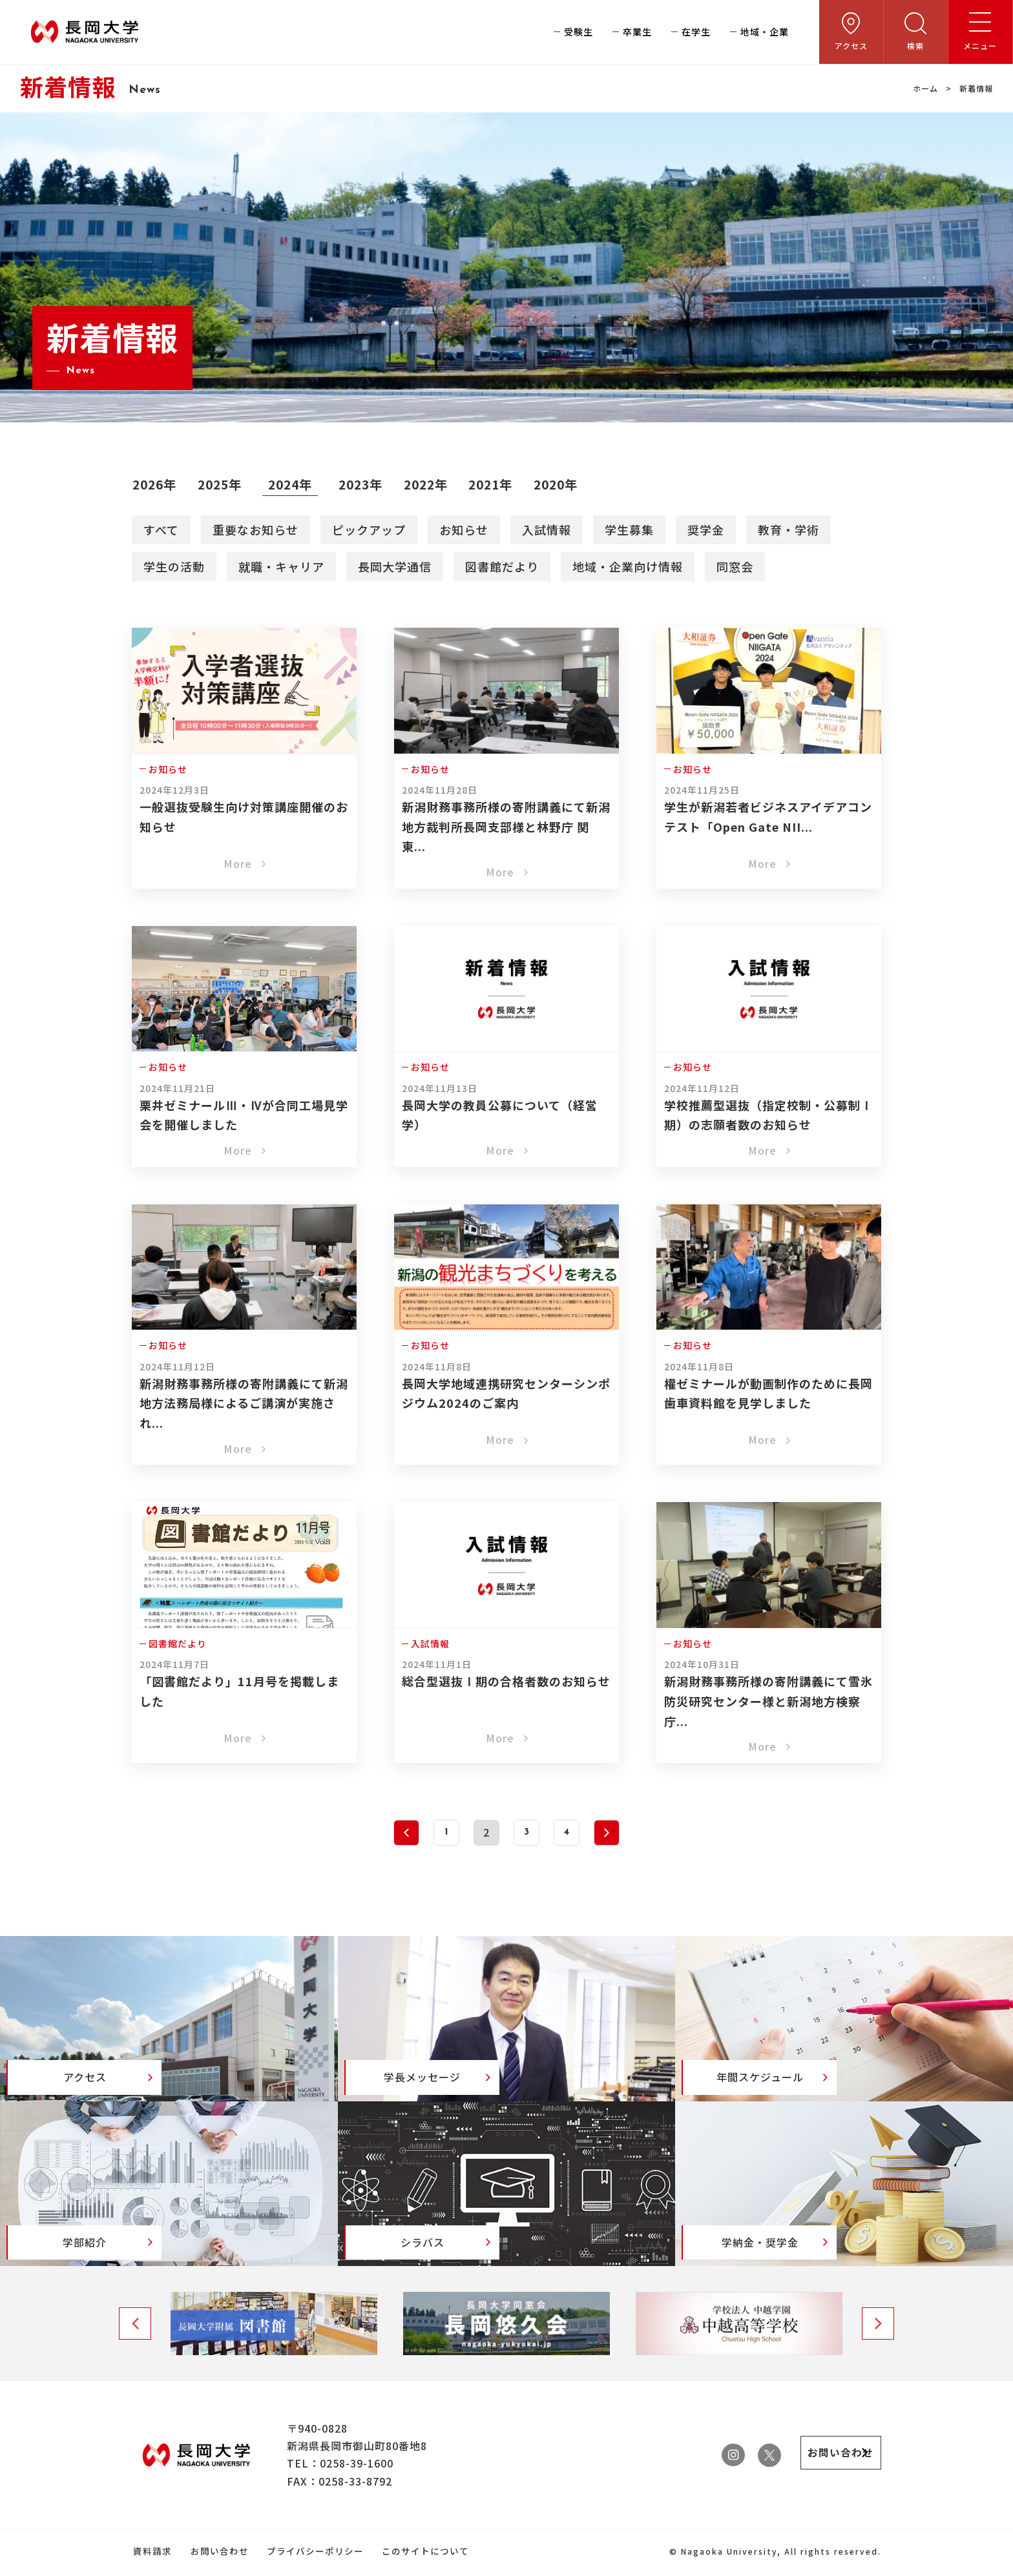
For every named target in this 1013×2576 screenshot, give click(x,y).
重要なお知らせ (255, 528)
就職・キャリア (281, 565)
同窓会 (734, 565)
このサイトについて (419, 2555)
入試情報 (546, 528)
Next (878, 2328)
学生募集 (629, 528)
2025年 (221, 484)
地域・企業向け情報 (627, 565)
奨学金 (705, 528)
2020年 (565, 484)
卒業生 (637, 32)
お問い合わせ (216, 2555)
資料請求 (151, 2555)
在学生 (696, 32)
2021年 (498, 484)
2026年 (155, 484)
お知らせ (463, 528)
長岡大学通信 (395, 565)
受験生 (578, 32)
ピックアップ (369, 528)
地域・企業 (764, 32)
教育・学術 (788, 528)
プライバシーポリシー (310, 2555)
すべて (161, 528)
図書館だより (502, 565)
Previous (135, 2328)
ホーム (925, 88)
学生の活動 (174, 565)
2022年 (431, 484)
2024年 (293, 484)
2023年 (365, 484)
